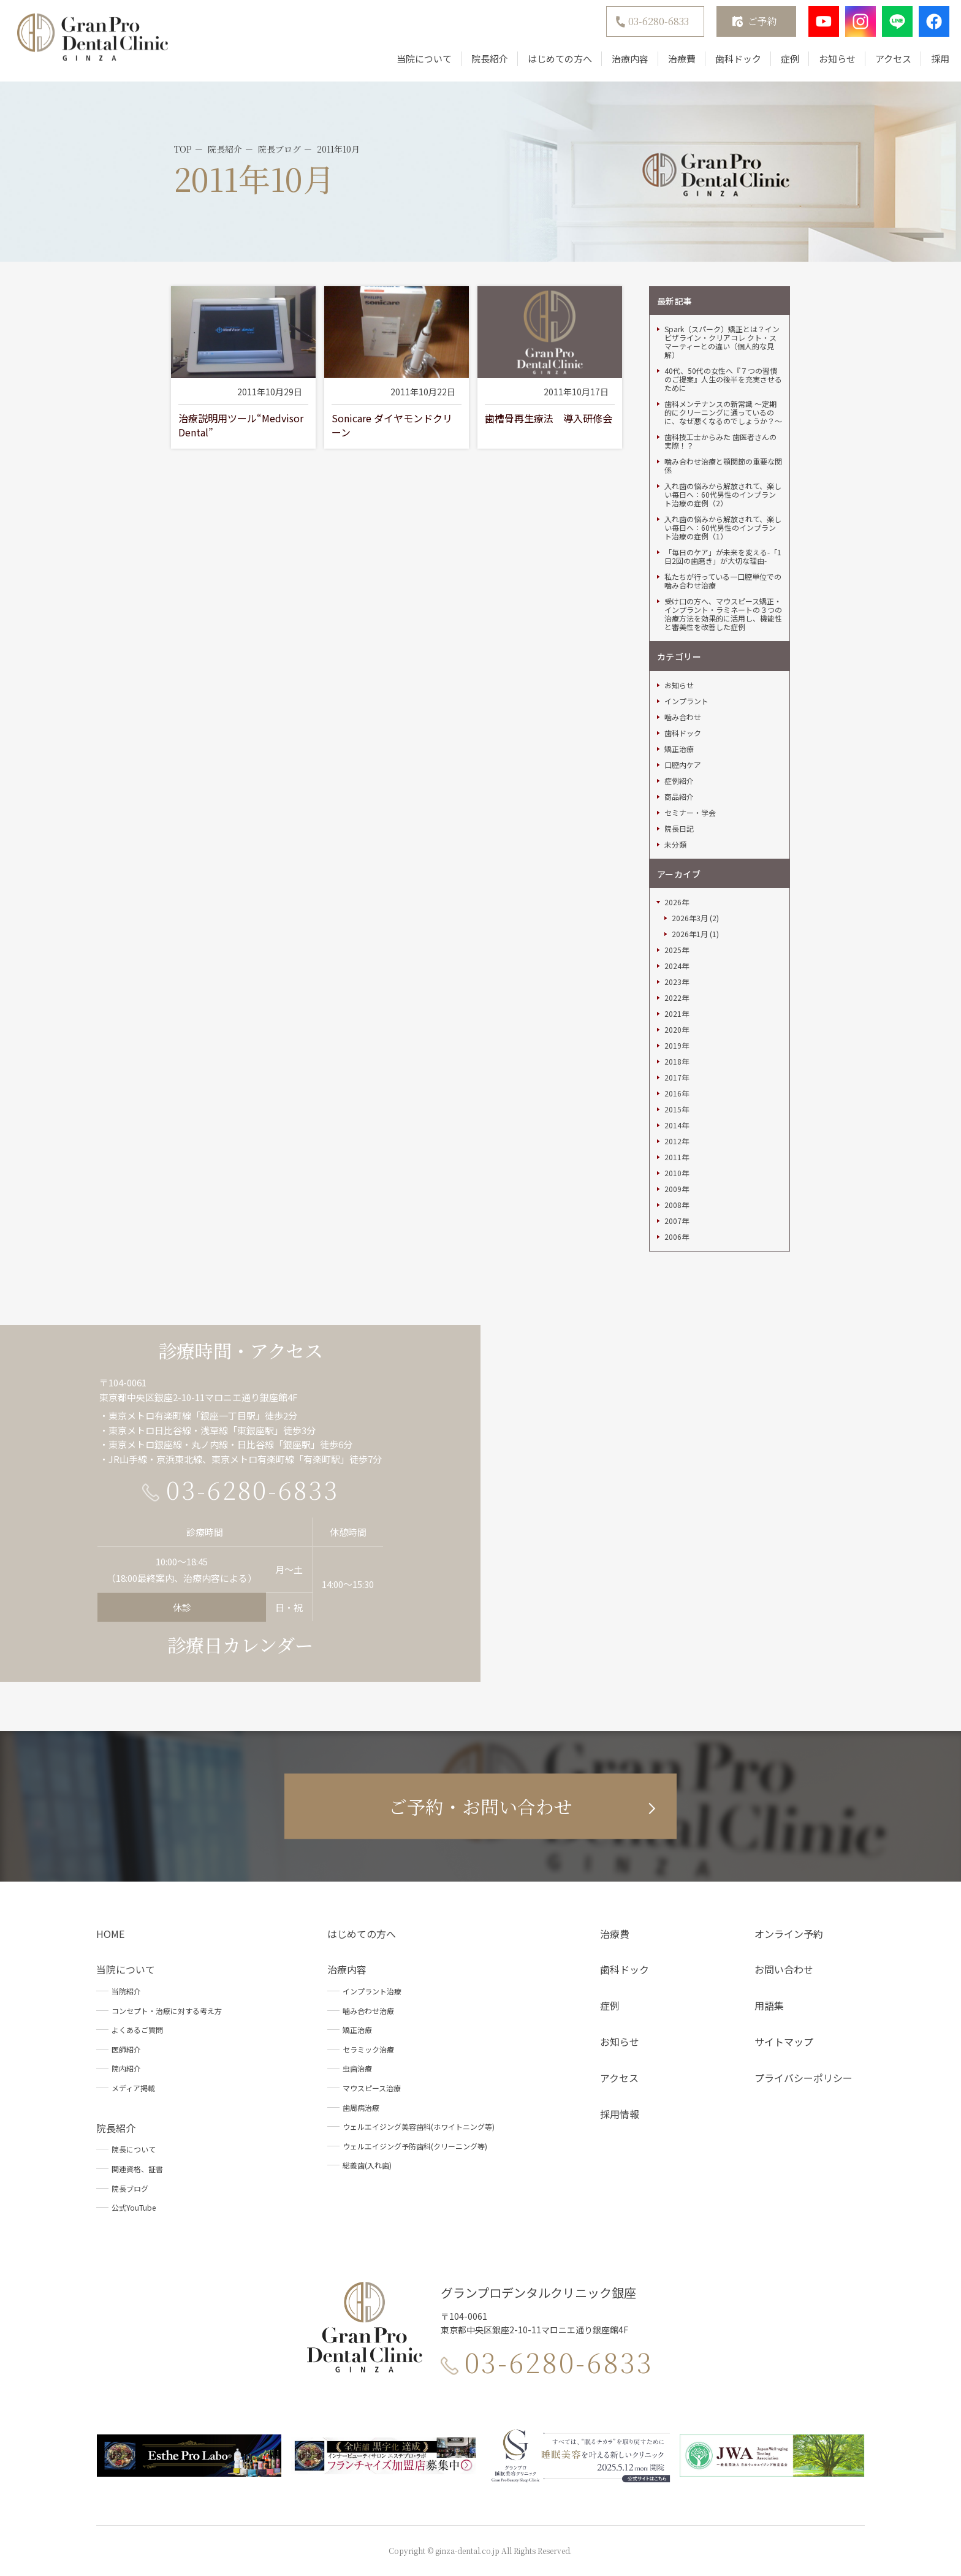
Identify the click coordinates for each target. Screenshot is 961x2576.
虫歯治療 (357, 2068)
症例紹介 (679, 781)
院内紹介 (126, 2068)
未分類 (675, 844)
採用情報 (619, 2114)
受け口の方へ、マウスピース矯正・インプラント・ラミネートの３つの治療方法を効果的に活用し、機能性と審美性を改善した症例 (723, 614)
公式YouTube (134, 2207)
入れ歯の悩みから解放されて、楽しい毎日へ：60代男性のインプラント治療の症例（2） (722, 494)
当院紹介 (126, 1991)
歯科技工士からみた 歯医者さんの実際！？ (720, 441)
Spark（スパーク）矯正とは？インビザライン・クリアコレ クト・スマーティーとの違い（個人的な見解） (722, 342)
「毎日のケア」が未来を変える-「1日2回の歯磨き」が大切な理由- (722, 556)
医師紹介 (126, 2049)
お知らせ (829, 62)
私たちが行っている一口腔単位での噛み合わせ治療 (722, 581)
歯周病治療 (361, 2107)
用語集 (769, 2005)
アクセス (885, 62)
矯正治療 (679, 749)
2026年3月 (690, 918)
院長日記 (679, 828)
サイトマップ (783, 2041)
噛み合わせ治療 (368, 2010)
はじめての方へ (552, 62)
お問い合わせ (783, 1969)
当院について (416, 62)
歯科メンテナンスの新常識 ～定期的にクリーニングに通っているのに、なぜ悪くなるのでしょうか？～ (723, 412)
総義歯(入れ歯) (367, 2165)
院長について (134, 2149)
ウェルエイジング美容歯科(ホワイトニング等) (419, 2126)
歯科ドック (730, 62)
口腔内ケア (682, 765)
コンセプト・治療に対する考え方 (167, 2010)
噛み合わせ (682, 717)
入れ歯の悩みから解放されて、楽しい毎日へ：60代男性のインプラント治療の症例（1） (722, 528)
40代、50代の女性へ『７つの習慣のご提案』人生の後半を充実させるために (723, 379)
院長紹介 (481, 62)
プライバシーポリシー (803, 2077)
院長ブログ (130, 2188)
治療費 (674, 62)
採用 (932, 62)
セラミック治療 (368, 2049)
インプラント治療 (372, 1991)
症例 (782, 62)
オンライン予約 (788, 1933)
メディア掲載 (133, 2088)
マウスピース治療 (372, 2088)
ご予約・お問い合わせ (480, 1806)
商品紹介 (679, 796)
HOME (110, 1933)
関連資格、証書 (137, 2169)
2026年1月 (690, 934)
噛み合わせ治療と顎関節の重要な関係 (723, 465)
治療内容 (622, 62)
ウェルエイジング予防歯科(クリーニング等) (415, 2146)
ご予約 (754, 25)
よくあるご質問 (137, 2029)
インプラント (686, 701)
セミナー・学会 (690, 812)
